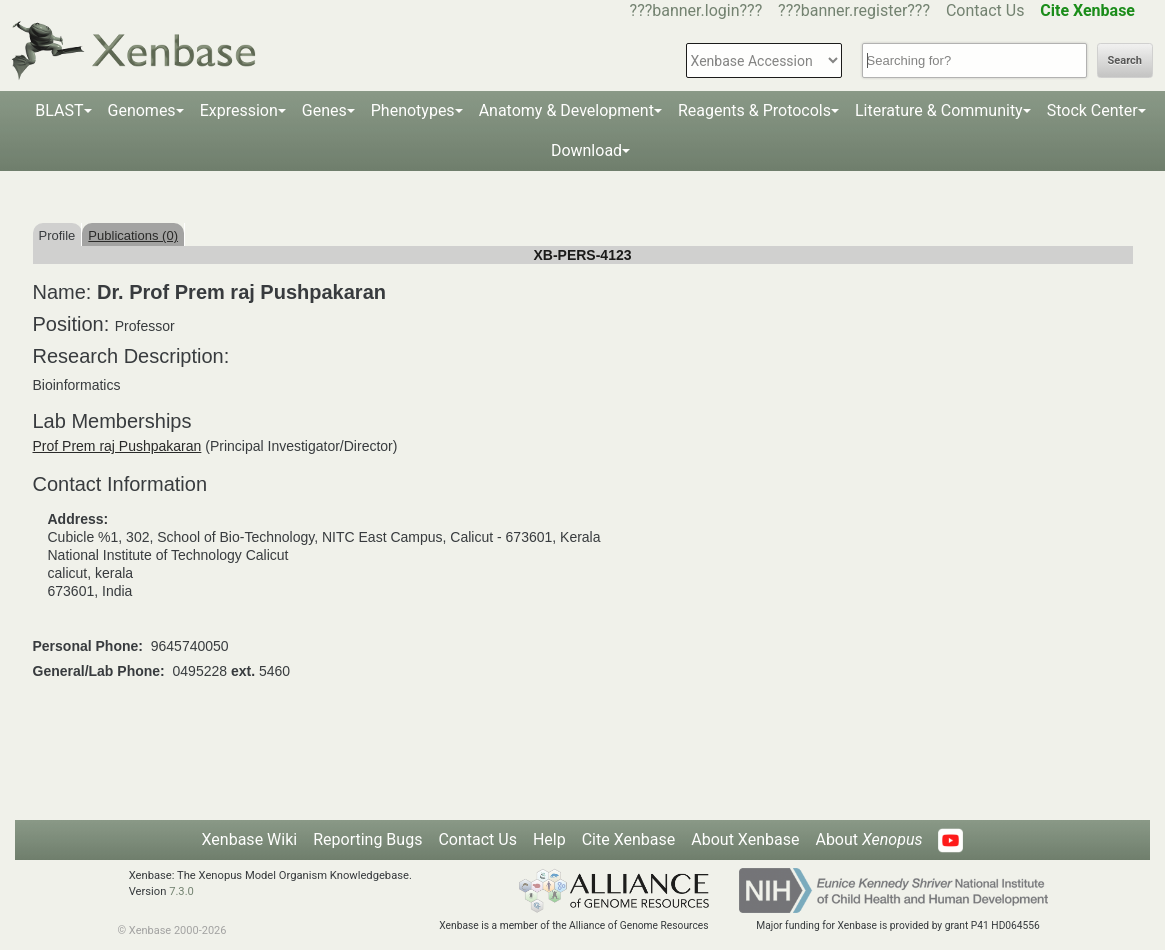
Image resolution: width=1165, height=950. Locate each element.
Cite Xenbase (629, 839)
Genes (324, 110)
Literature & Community (939, 110)
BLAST (59, 110)
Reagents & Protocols (754, 110)
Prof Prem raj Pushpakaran (117, 446)
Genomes (142, 110)
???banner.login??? (696, 10)
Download (586, 150)
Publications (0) (133, 235)
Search (1125, 60)
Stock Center (1092, 110)
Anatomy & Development (566, 110)
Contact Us (985, 10)
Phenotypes (413, 110)
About (868, 839)
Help (549, 839)
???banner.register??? (854, 10)
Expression (239, 110)
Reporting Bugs (367, 839)
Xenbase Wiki (250, 839)
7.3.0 (181, 891)
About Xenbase (745, 839)
